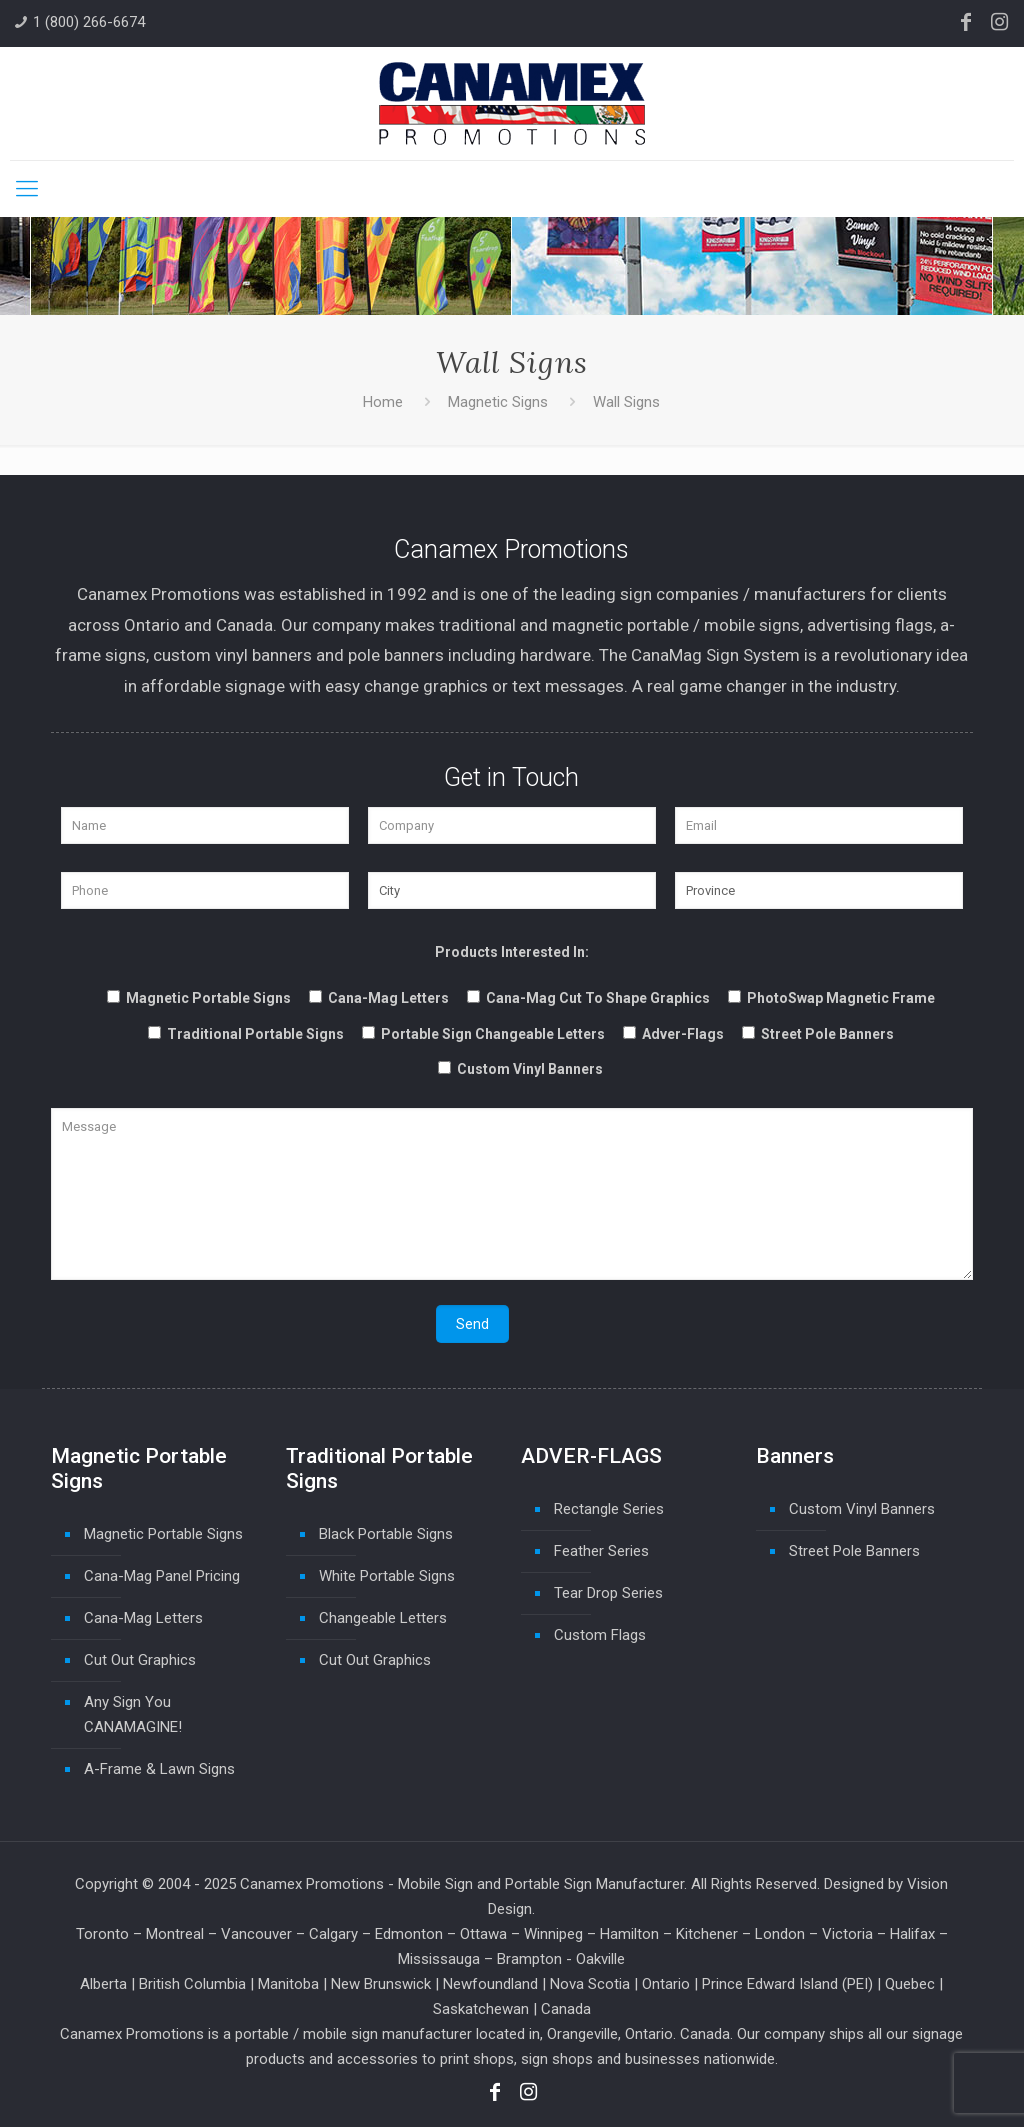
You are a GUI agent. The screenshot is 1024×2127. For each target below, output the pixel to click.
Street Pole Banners (854, 1551)
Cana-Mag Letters (143, 1618)
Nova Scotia (590, 1984)
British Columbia (192, 1984)
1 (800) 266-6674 (89, 22)
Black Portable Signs (386, 1534)
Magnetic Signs (498, 402)
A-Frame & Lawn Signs (159, 1769)
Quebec (910, 1984)
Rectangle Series (609, 1509)
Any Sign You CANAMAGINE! (133, 1714)
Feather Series (601, 1551)
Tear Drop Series (608, 1593)
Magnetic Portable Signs (163, 1534)
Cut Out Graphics (140, 1660)
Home (383, 402)
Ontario (666, 1984)
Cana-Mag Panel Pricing (162, 1576)
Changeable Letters (383, 1618)
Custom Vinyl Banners (862, 1509)
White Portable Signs (387, 1576)
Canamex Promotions (312, 1884)
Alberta (103, 1984)
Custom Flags (600, 1635)
